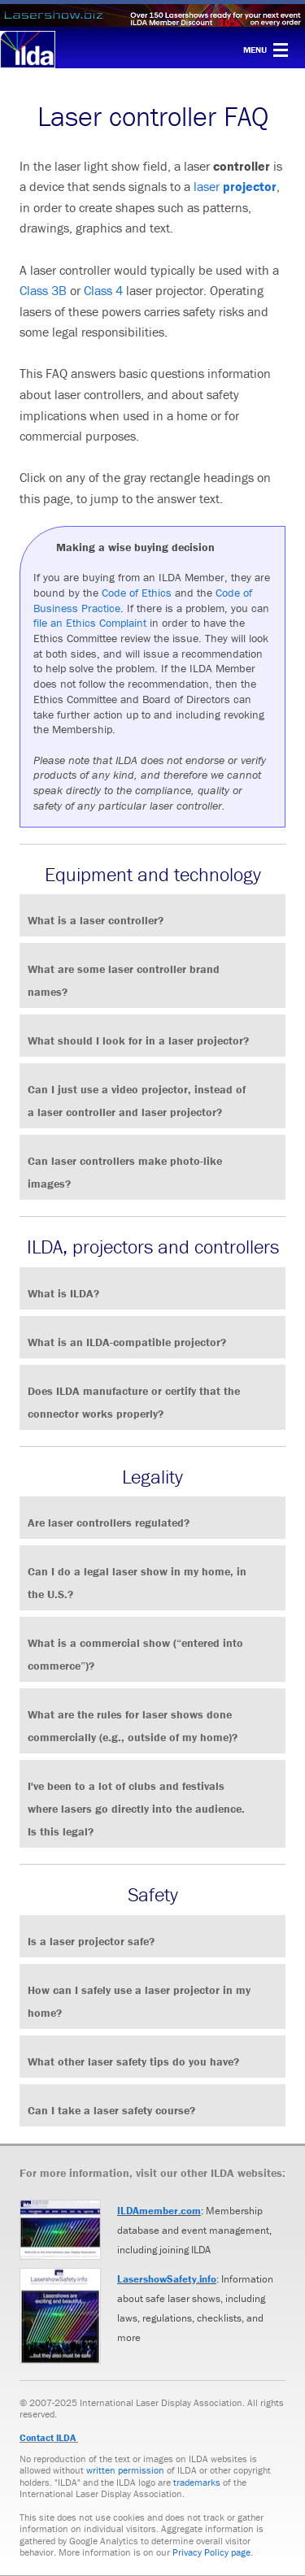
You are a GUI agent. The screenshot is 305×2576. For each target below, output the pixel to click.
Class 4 (103, 290)
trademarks (196, 2482)
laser (208, 186)
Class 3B (43, 290)
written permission (125, 2470)
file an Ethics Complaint (89, 622)
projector (250, 186)
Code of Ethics (137, 592)
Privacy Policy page (211, 2552)
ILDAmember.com (159, 2211)
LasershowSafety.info (166, 2279)
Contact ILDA (48, 2437)
